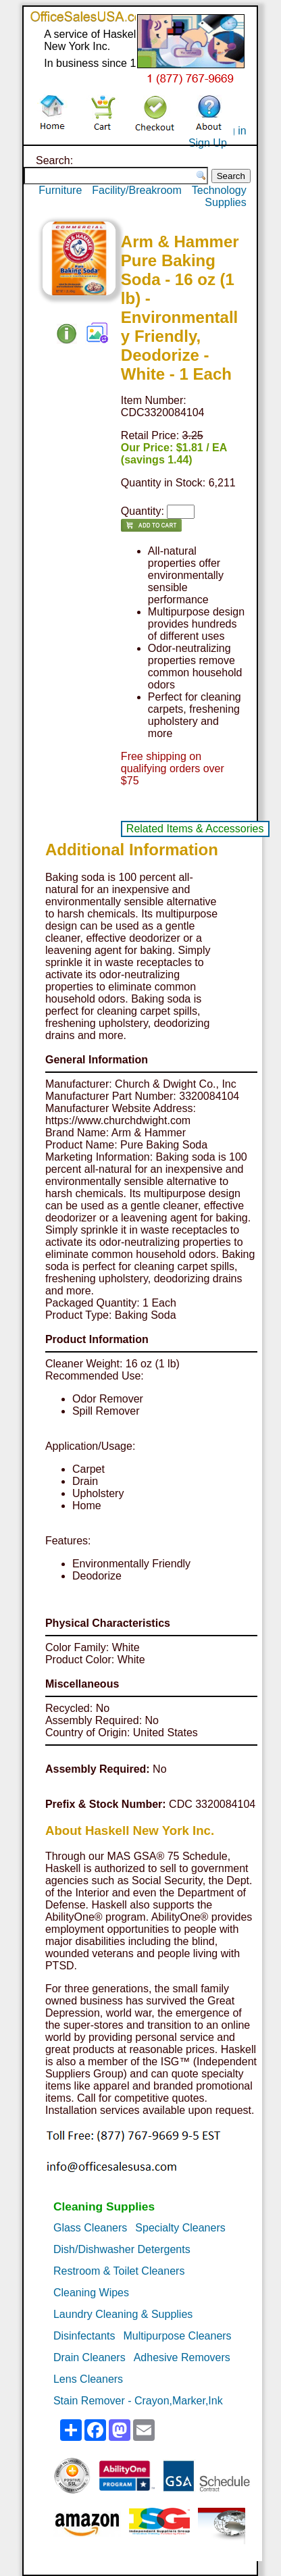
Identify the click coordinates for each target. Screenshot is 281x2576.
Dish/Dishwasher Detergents (121, 2249)
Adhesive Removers (182, 2357)
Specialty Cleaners (180, 2227)
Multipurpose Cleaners (178, 2336)
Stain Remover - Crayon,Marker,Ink (138, 2400)
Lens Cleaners (88, 2379)
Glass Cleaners (90, 2227)
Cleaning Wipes (91, 2292)
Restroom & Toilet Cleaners (118, 2271)
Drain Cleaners (89, 2357)
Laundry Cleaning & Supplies (123, 2314)
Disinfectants (84, 2336)
